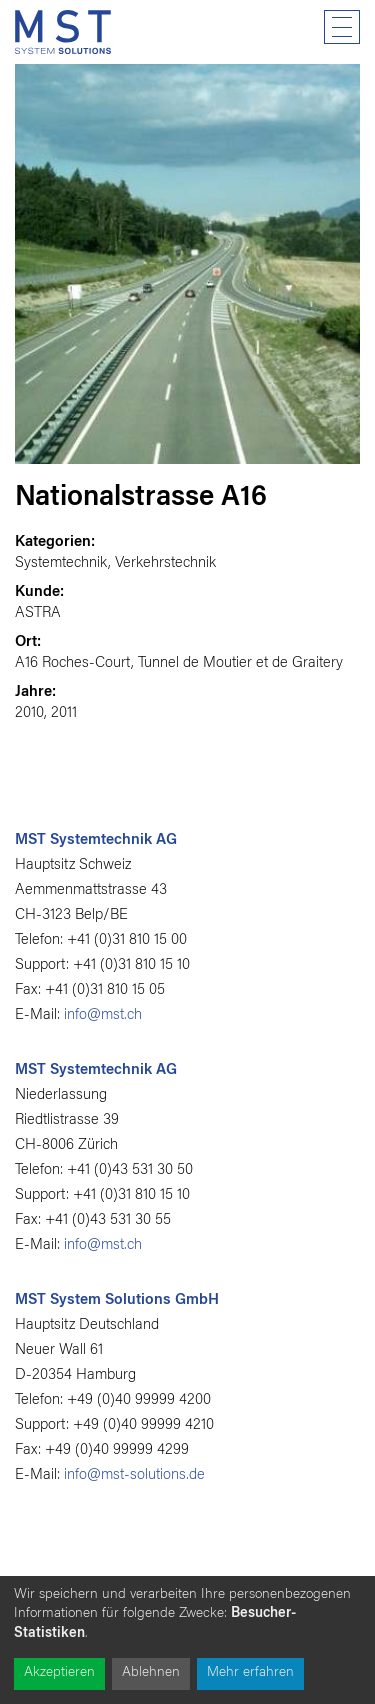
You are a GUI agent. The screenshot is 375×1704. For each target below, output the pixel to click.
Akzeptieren (59, 1673)
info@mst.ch (103, 1015)
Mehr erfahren (250, 1673)
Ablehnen (151, 1673)
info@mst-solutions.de (134, 1475)
